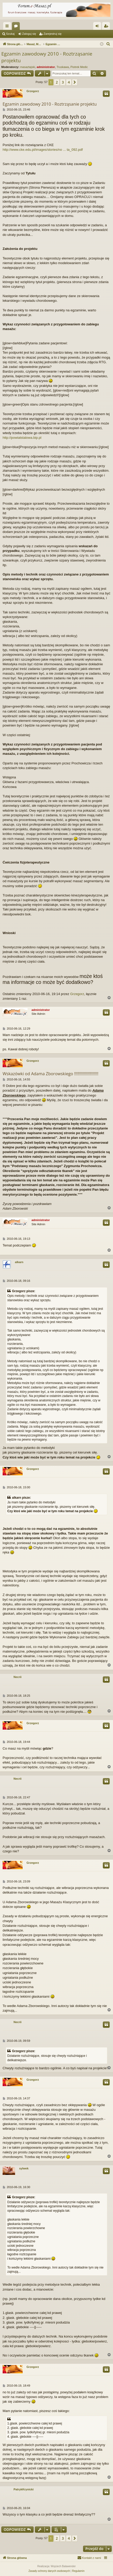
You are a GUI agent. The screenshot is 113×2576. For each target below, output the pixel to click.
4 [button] (69, 82)
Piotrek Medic (79, 66)
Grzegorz (33, 91)
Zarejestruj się (52, 33)
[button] (74, 82)
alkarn (19, 1262)
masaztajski (27, 66)
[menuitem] (108, 44)
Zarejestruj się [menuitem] (107, 27)
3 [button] (63, 82)
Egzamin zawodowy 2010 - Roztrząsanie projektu (46, 57)
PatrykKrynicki (24, 2489)
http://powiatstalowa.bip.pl (22, 438)
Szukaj (10, 33)
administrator (46, 66)
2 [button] (57, 82)
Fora (17, 27)
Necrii (18, 1676)
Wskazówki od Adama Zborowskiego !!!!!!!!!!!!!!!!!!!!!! (50, 1073)
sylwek (23, 2168)
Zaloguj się (29, 33)
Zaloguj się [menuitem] (98, 27)
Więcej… (8, 27)
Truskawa (62, 66)
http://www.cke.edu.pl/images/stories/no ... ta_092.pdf (43, 150)
